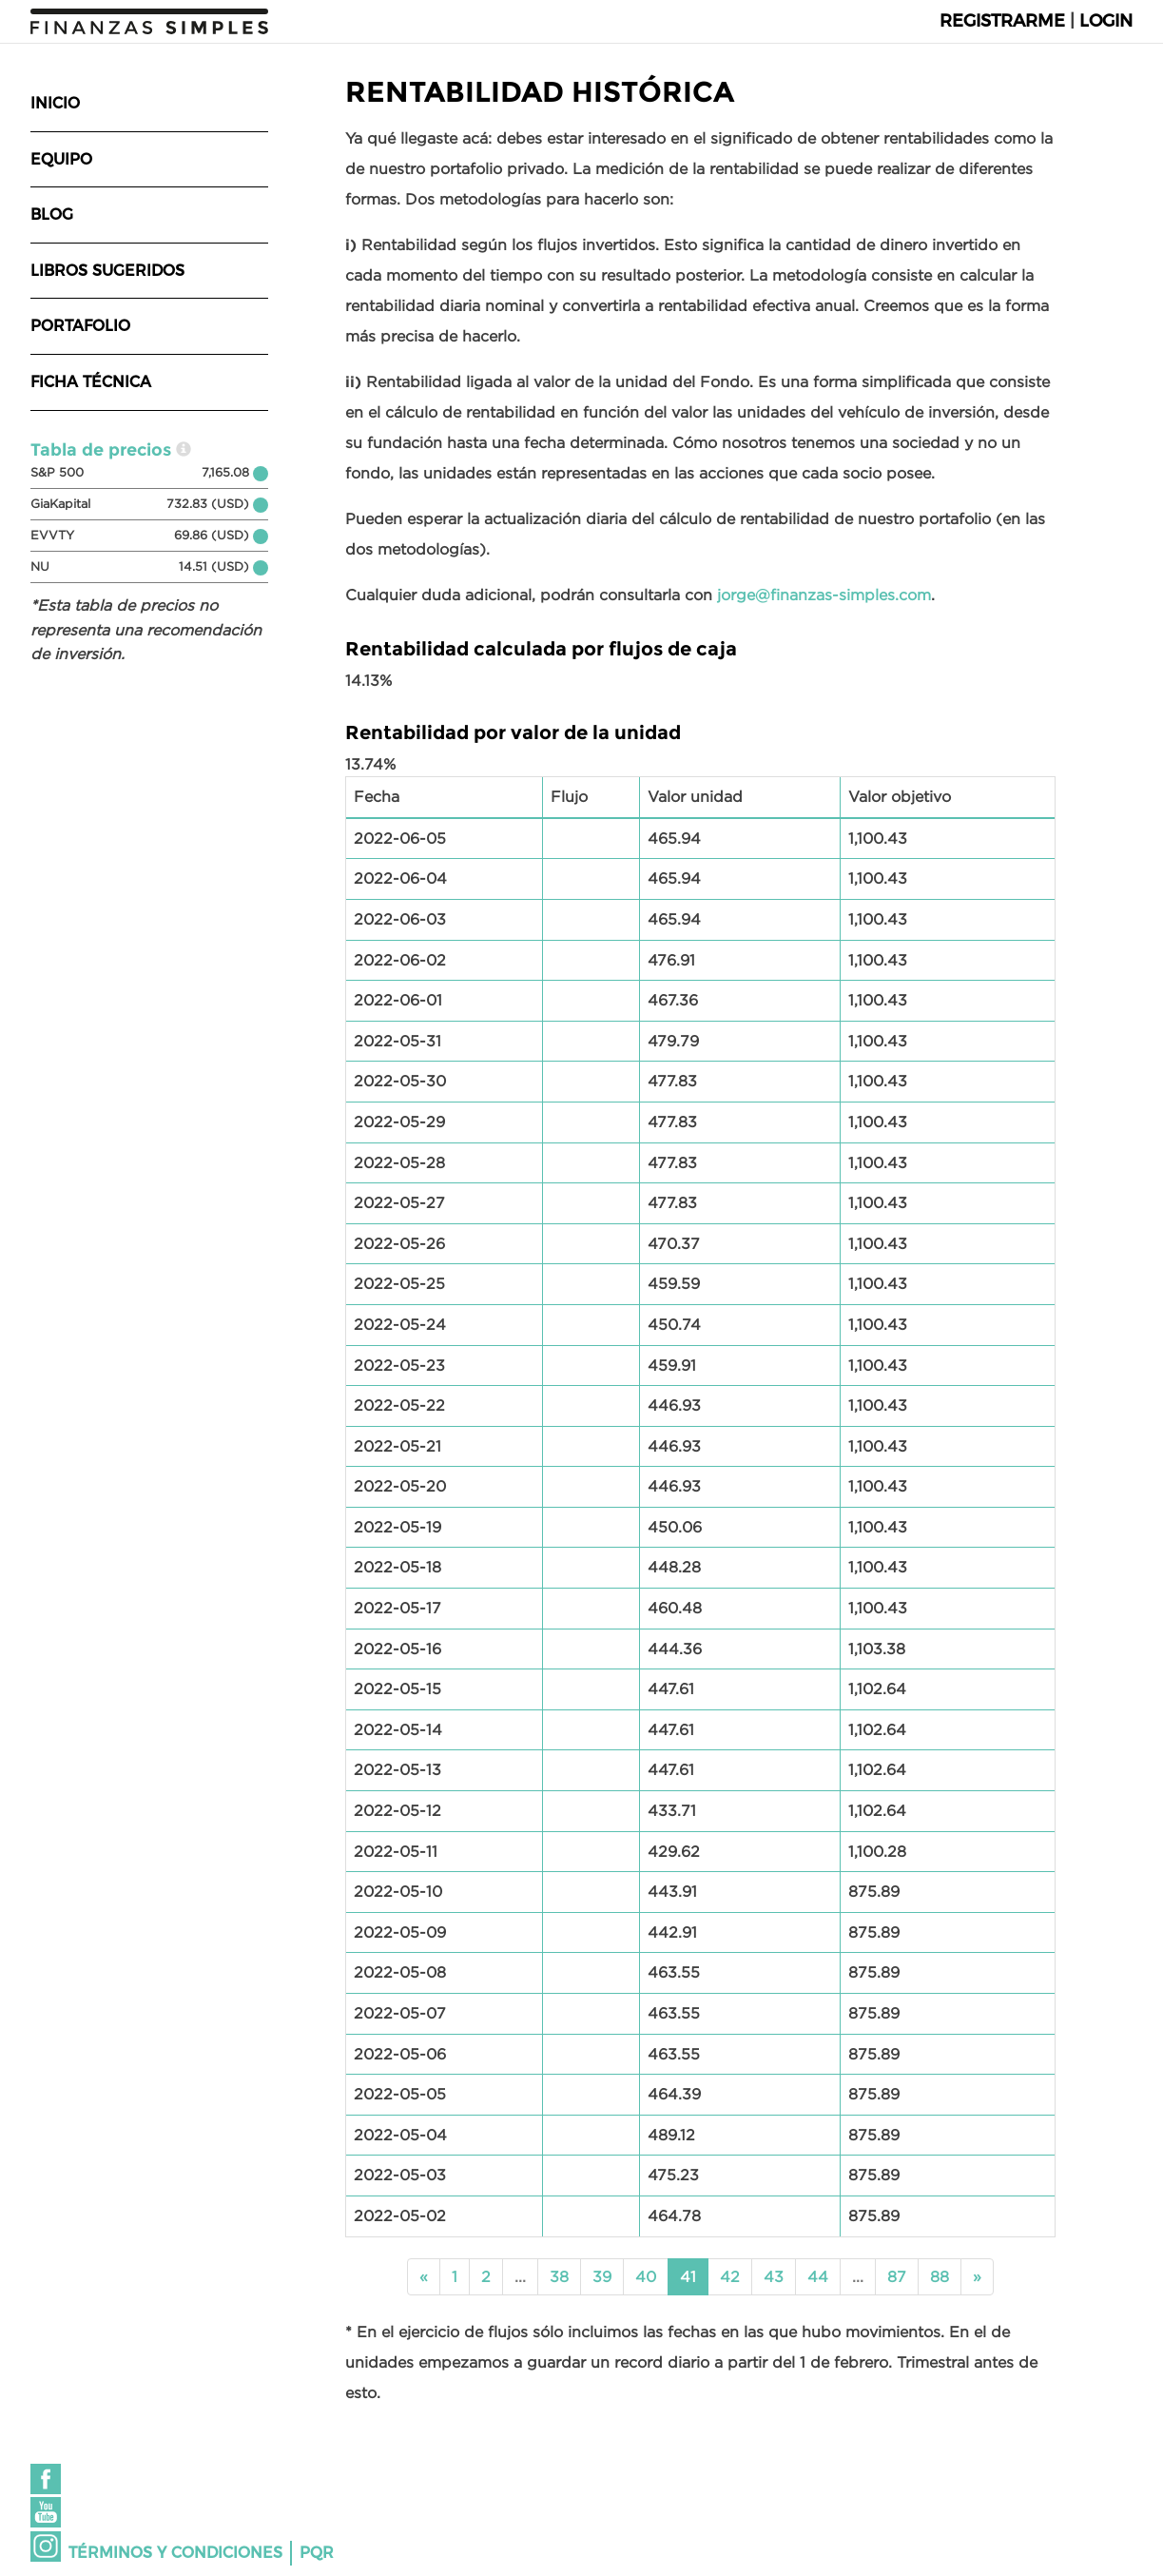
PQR (317, 2553)
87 (896, 2276)
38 (559, 2276)
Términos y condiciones (175, 2553)
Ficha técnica (90, 382)
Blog (51, 214)
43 (774, 2276)
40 (645, 2276)
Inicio (55, 103)
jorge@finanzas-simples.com (824, 594)
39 (601, 2276)
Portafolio (80, 326)
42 (730, 2276)
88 (939, 2276)
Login (1106, 20)
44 (817, 2276)
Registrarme (1002, 20)
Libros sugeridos (107, 271)
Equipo (61, 159)
